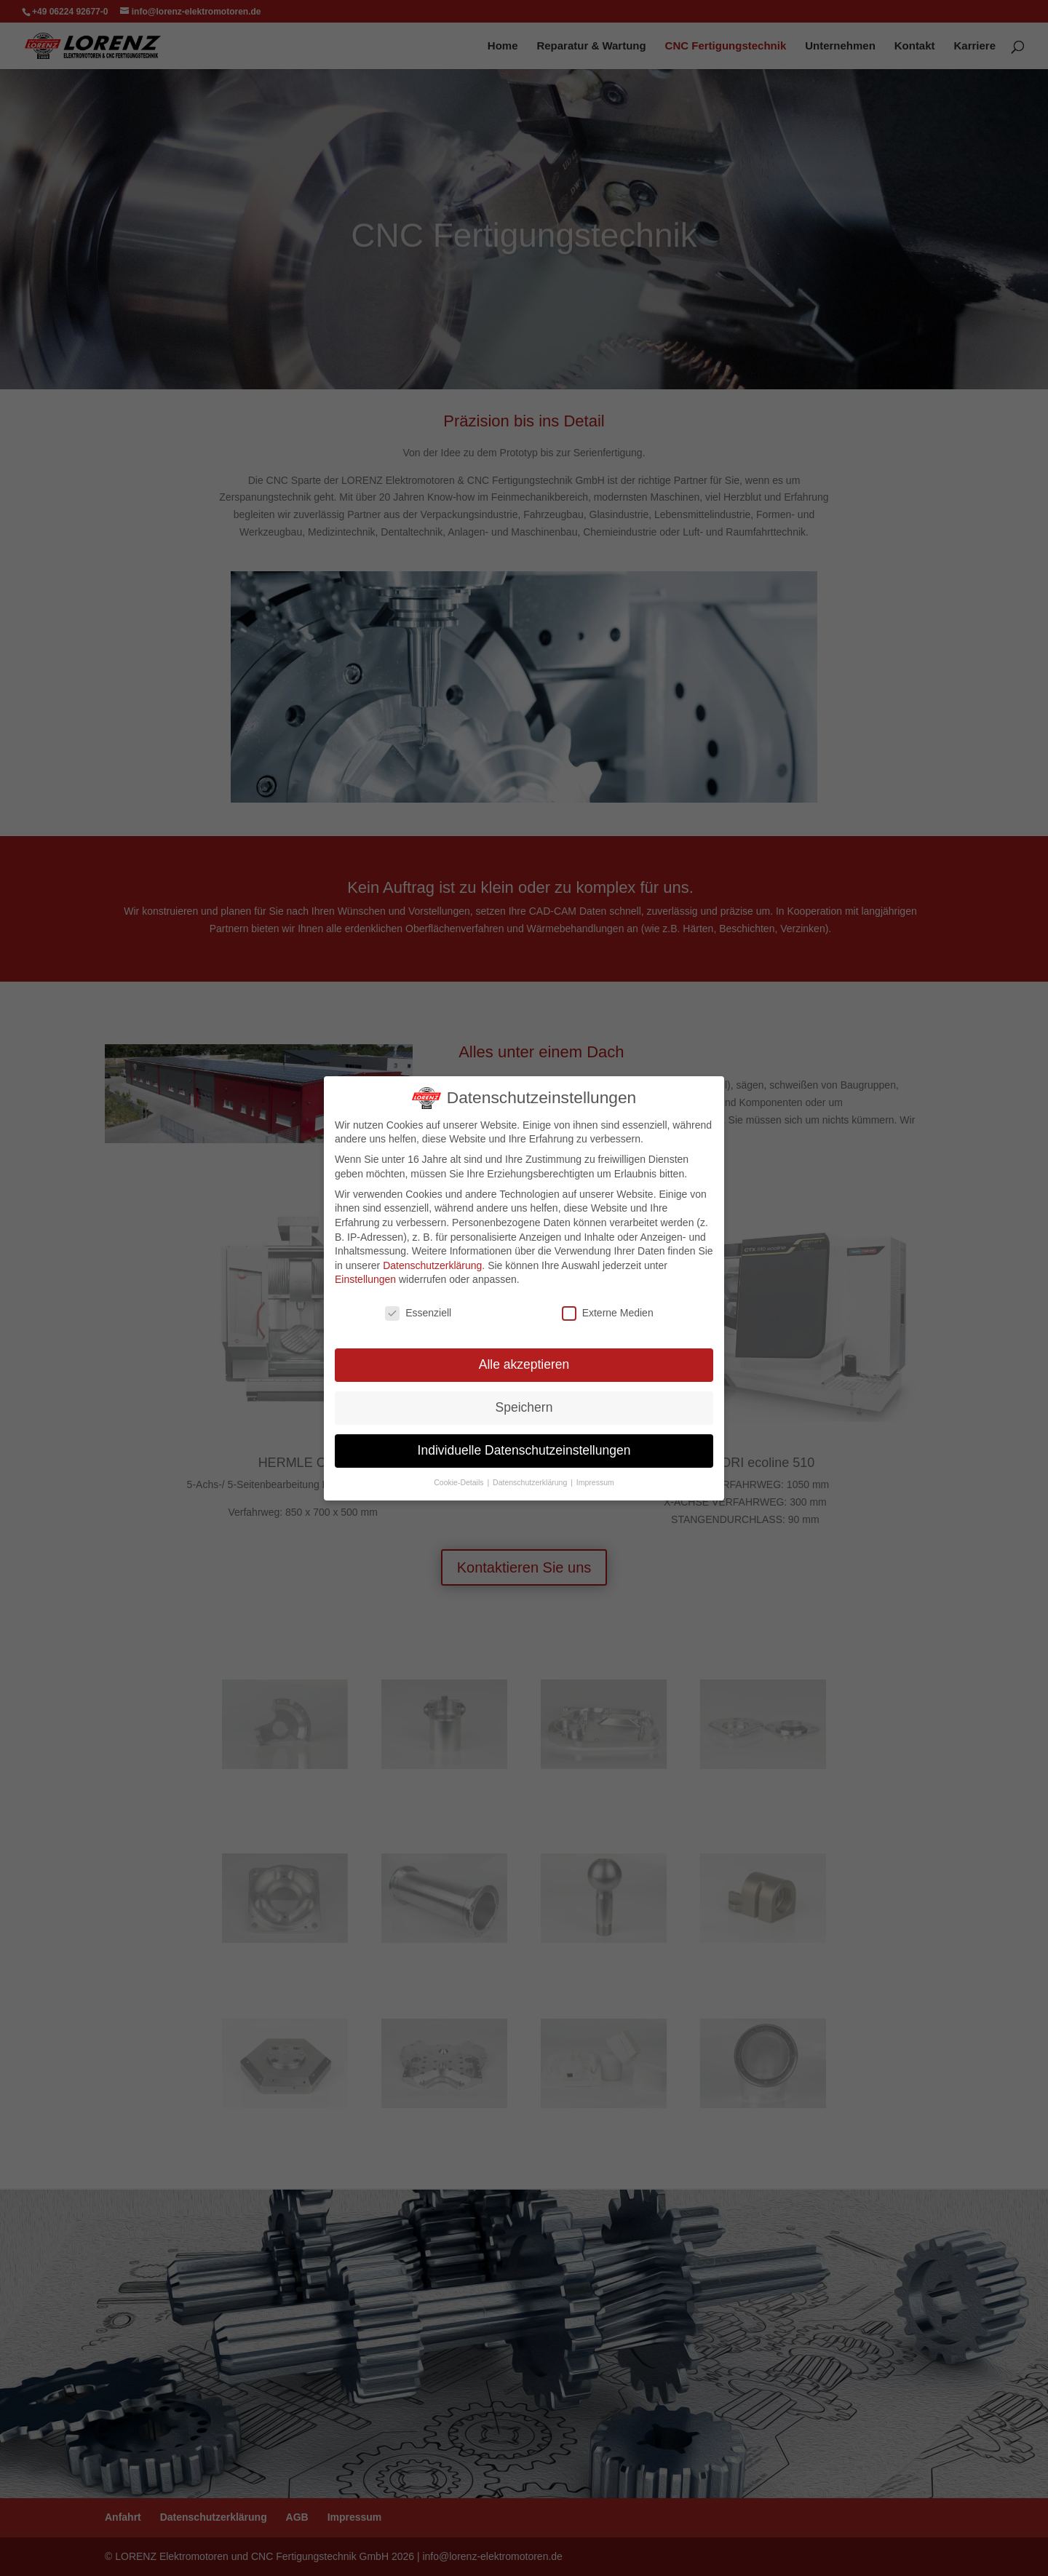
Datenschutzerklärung (432, 1265)
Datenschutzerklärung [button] (531, 1473)
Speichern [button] (524, 1404)
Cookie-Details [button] (462, 1473)
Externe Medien (607, 1313)
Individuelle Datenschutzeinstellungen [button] (524, 1444)
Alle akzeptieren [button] (524, 1363)
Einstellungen (365, 1279)
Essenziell (419, 1313)
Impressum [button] (592, 1473)
